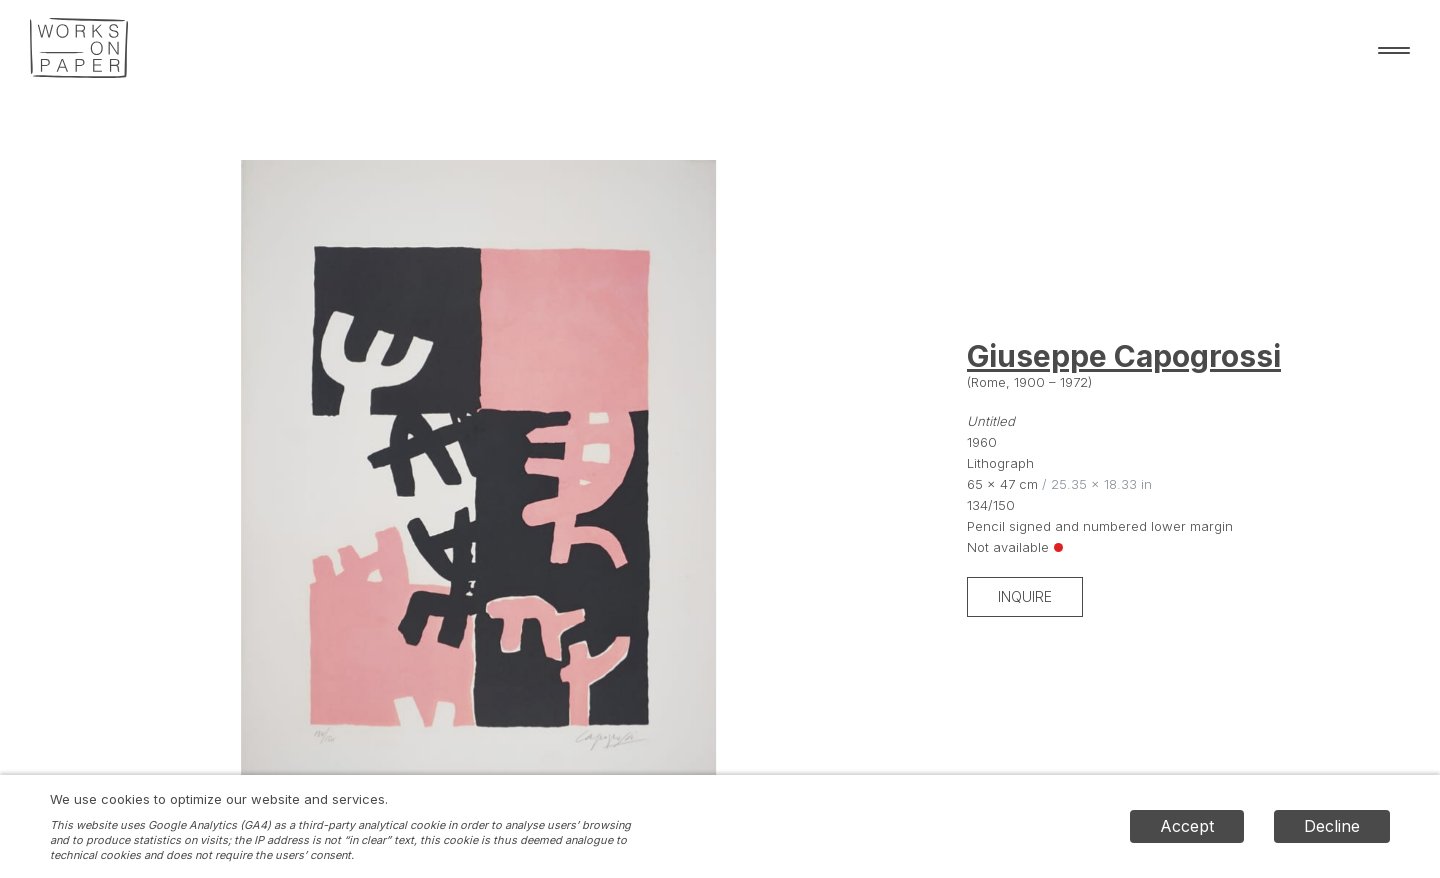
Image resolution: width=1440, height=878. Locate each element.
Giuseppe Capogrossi (1124, 356)
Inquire (1025, 596)
